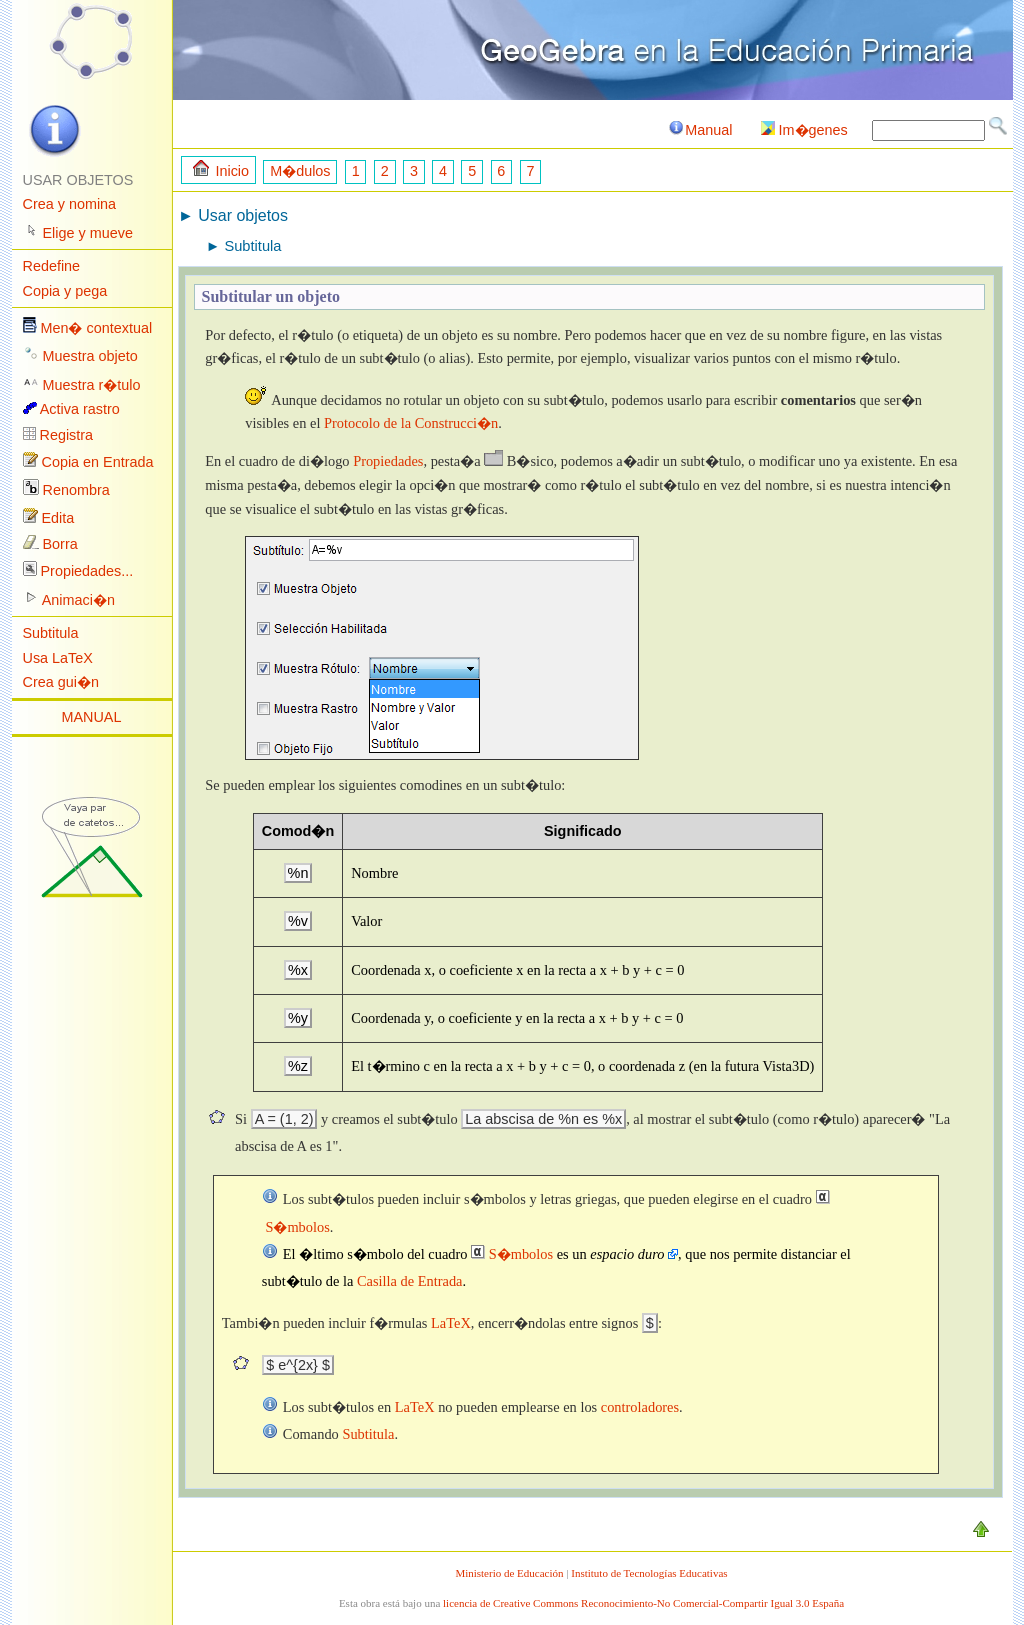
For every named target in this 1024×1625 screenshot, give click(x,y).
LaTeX (451, 1323)
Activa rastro (80, 409)
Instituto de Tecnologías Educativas (649, 1573)
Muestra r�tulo (92, 385)
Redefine (52, 266)
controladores (640, 1407)
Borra (60, 544)
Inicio (221, 169)
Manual (699, 130)
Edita (58, 518)
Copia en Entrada (98, 462)
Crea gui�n (61, 682)
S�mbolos (512, 1254)
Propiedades (388, 461)
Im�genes (804, 130)
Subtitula (51, 633)
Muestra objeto (90, 356)
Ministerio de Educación (509, 1573)
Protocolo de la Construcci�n (411, 423)
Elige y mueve (88, 233)
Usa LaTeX (58, 658)
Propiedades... (87, 571)
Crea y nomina (70, 204)
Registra (67, 435)
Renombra (76, 490)
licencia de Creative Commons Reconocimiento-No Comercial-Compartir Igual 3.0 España (643, 1603)
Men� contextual (97, 328)
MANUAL (92, 717)
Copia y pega (65, 291)
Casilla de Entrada (410, 1281)
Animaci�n (78, 600)
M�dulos (300, 171)
